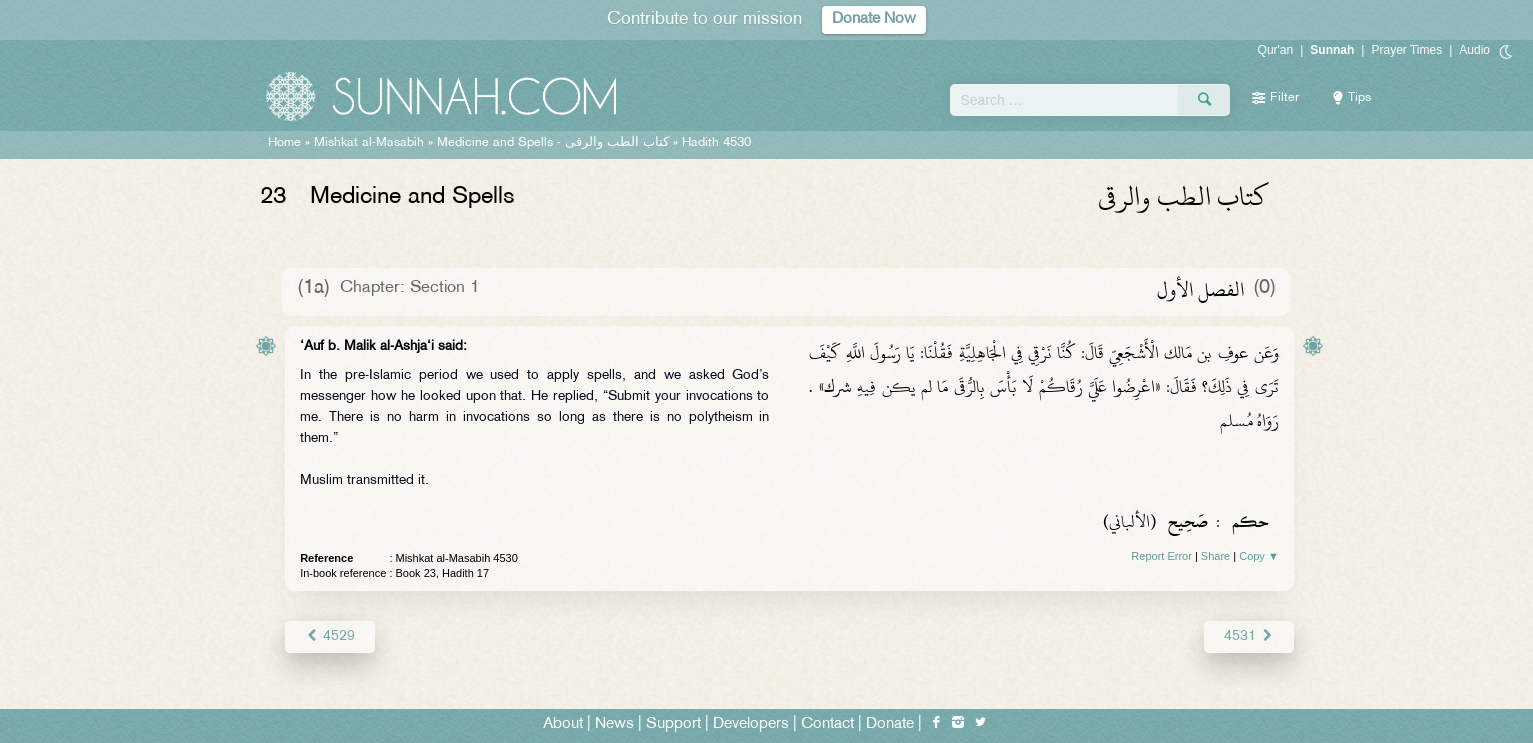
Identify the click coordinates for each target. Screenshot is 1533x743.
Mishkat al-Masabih (369, 143)
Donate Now (874, 19)
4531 (1249, 636)
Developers (751, 724)
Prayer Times (1406, 50)
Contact (827, 724)
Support (673, 724)
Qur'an (1276, 50)
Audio (1474, 50)
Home (284, 143)
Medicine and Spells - (553, 143)
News (614, 724)
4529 (329, 636)
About (563, 724)
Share (1215, 556)
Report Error (1161, 556)
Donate (890, 724)
